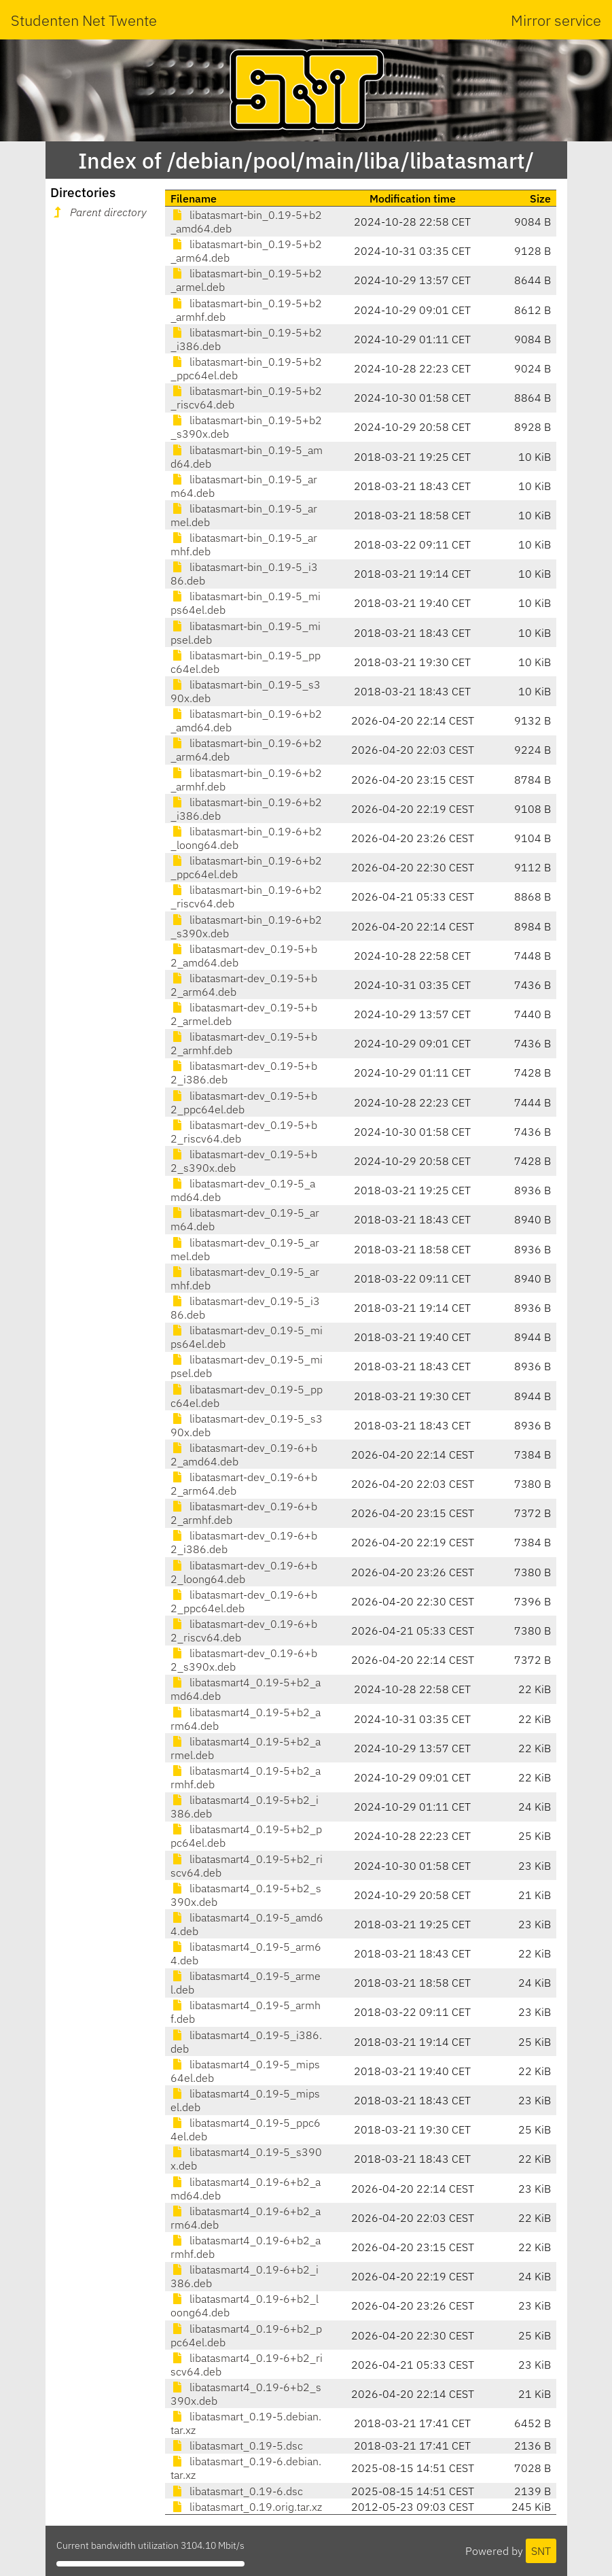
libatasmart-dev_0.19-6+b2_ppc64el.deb (243, 1601)
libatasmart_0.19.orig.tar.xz (246, 2506)
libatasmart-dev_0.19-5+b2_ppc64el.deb (243, 1102)
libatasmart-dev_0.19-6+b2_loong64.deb (243, 1572)
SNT (541, 2551)
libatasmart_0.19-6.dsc (236, 2491)
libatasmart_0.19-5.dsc (236, 2445)
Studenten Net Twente (84, 20)
